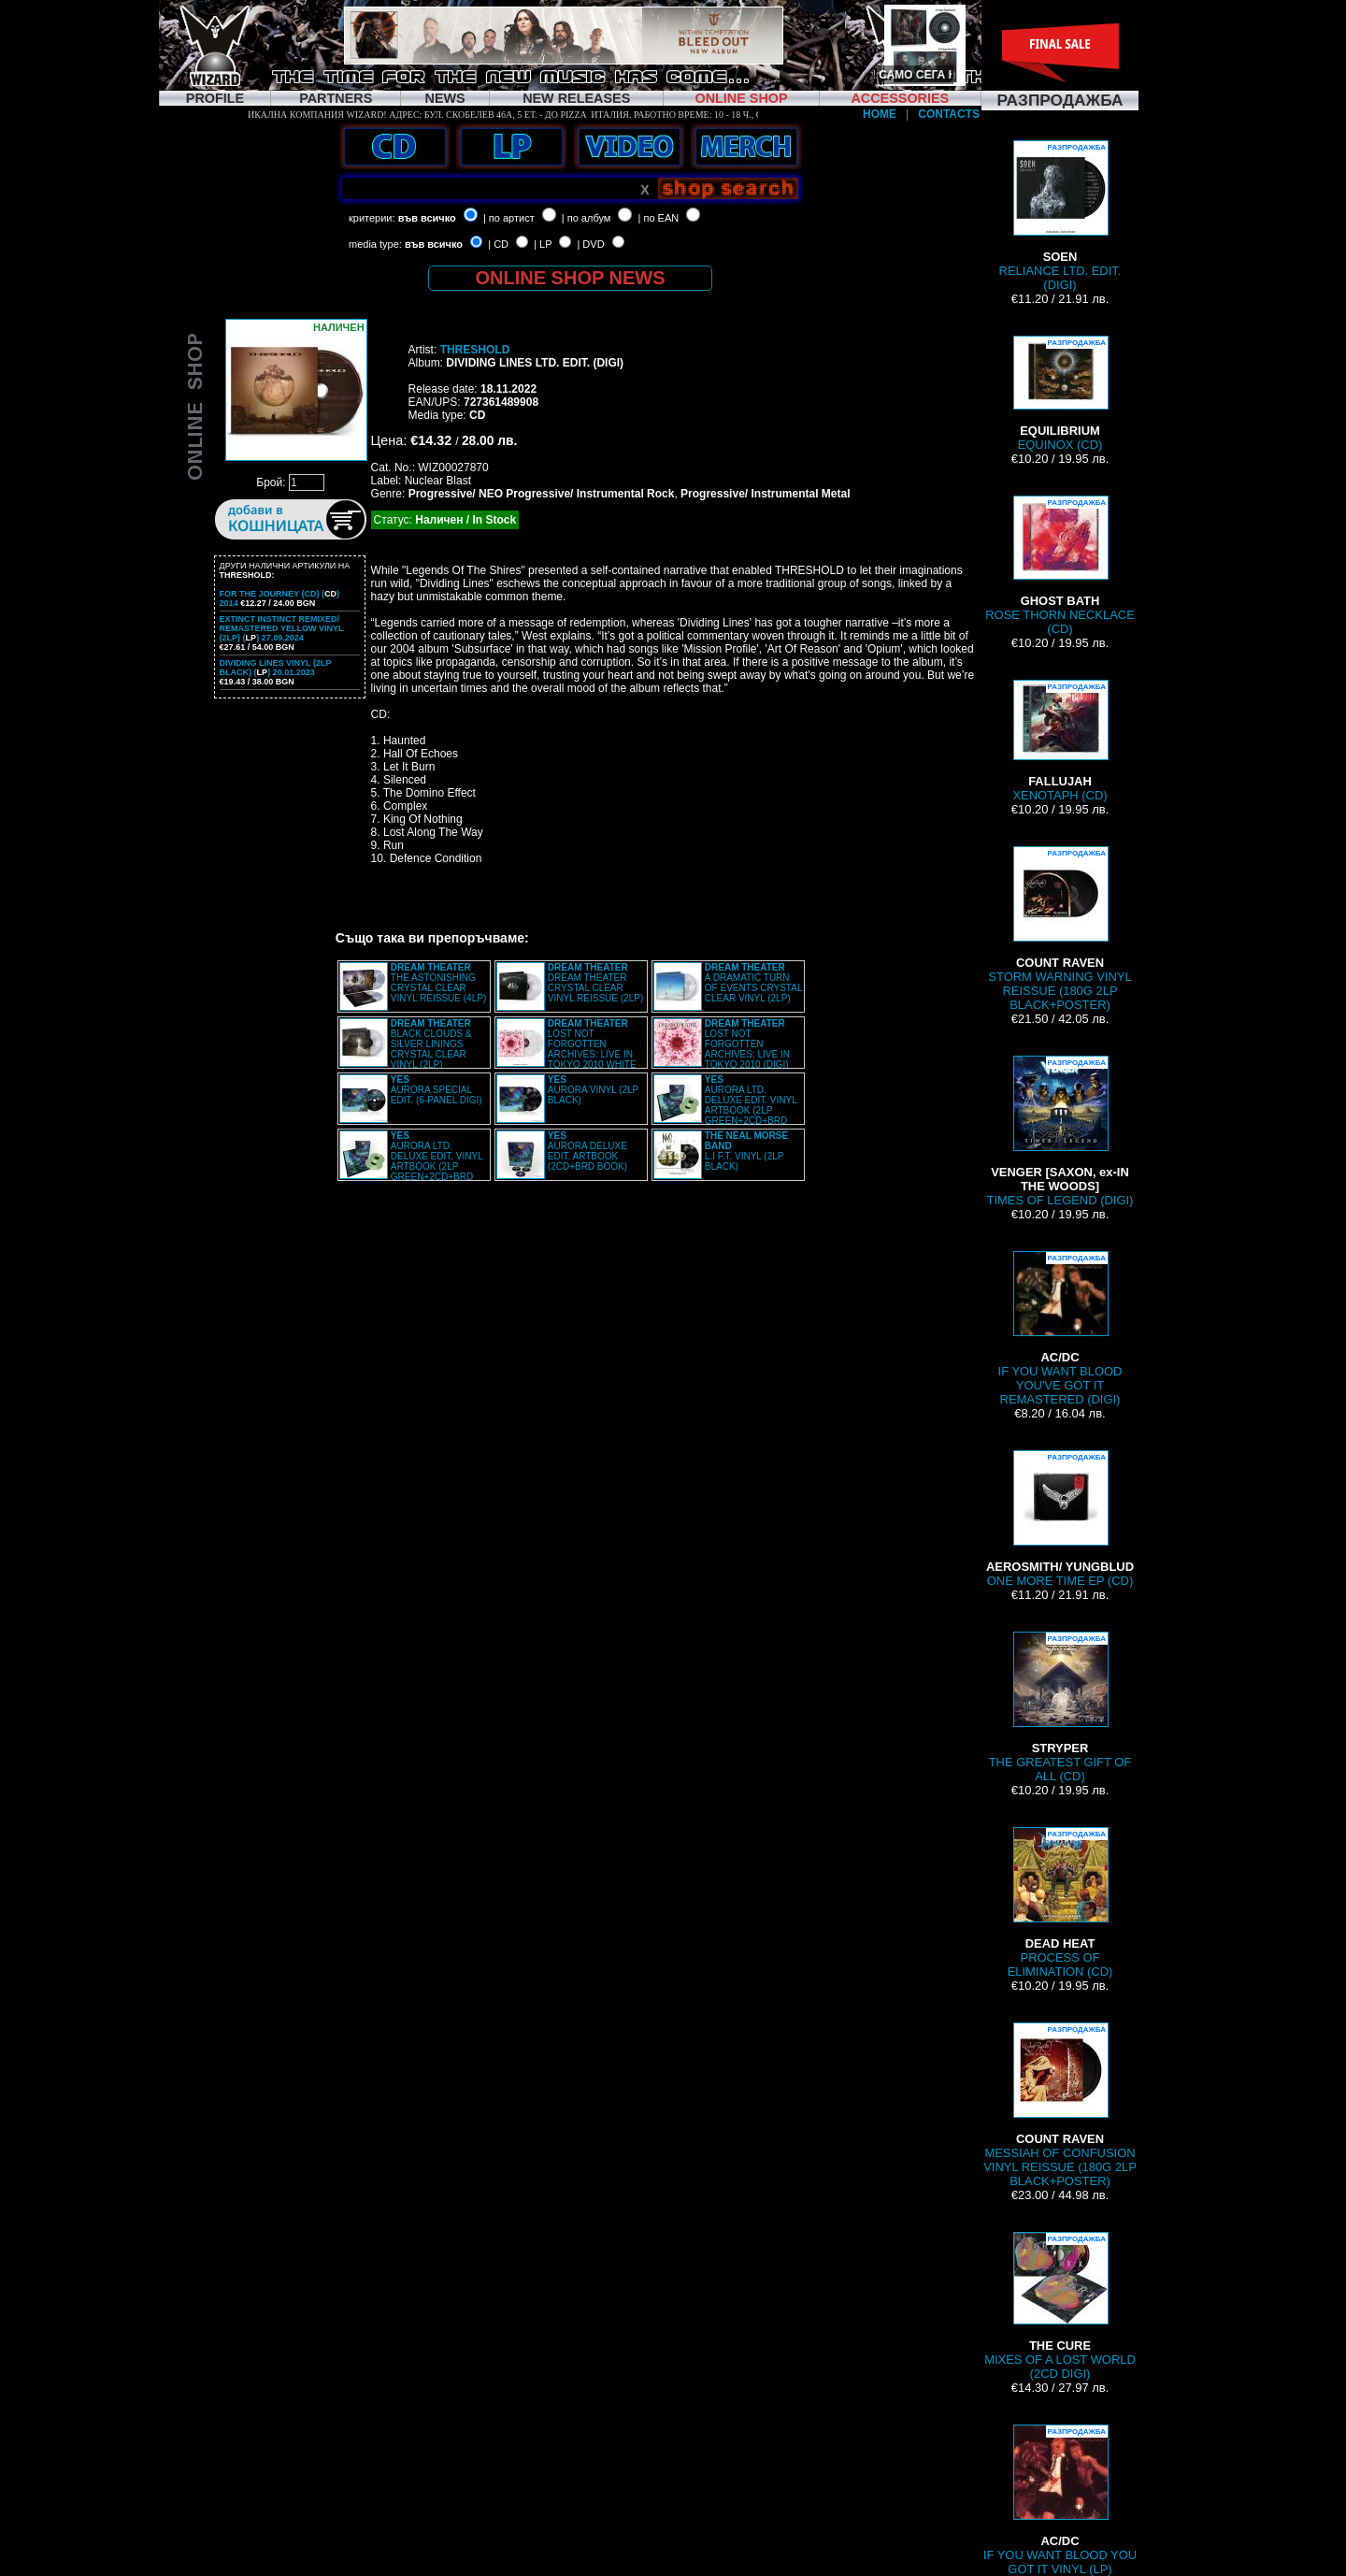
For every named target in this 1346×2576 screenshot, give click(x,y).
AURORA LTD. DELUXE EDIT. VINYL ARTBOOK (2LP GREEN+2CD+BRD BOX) (725, 1105)
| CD (498, 244)
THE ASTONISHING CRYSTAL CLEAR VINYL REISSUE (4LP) (438, 982)
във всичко (427, 217)
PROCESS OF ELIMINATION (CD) (1060, 1903)
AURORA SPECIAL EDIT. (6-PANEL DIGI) (436, 1089)
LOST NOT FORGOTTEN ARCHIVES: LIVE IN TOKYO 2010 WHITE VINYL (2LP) (566, 1049)
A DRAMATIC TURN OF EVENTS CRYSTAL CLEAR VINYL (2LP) (753, 982)
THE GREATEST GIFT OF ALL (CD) (1060, 1707)
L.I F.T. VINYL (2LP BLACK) (746, 1151)
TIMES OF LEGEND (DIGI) (1060, 1131)
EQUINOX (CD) (1060, 394)
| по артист (509, 217)
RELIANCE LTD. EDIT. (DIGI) (1060, 216)
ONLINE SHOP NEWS (571, 277)
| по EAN (659, 217)
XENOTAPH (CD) (1059, 741)
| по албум (586, 217)
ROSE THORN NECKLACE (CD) (1060, 566)
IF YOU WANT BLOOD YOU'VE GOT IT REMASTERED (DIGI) (1060, 1328)
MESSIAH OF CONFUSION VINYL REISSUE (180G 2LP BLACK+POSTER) (1060, 2105)
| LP (542, 244)
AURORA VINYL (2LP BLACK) (593, 1089)
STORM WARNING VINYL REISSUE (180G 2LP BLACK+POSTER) (1059, 929)
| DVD (590, 244)
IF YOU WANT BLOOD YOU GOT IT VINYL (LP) (1060, 2500)
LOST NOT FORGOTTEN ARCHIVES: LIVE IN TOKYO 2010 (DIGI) (747, 1044)
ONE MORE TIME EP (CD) (1060, 1519)
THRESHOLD (475, 349)
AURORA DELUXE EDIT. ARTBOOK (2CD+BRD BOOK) (587, 1151)
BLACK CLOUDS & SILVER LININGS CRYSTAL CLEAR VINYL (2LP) (431, 1044)
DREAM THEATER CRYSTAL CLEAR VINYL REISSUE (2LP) (595, 982)
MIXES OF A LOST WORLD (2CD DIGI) (1060, 2306)
